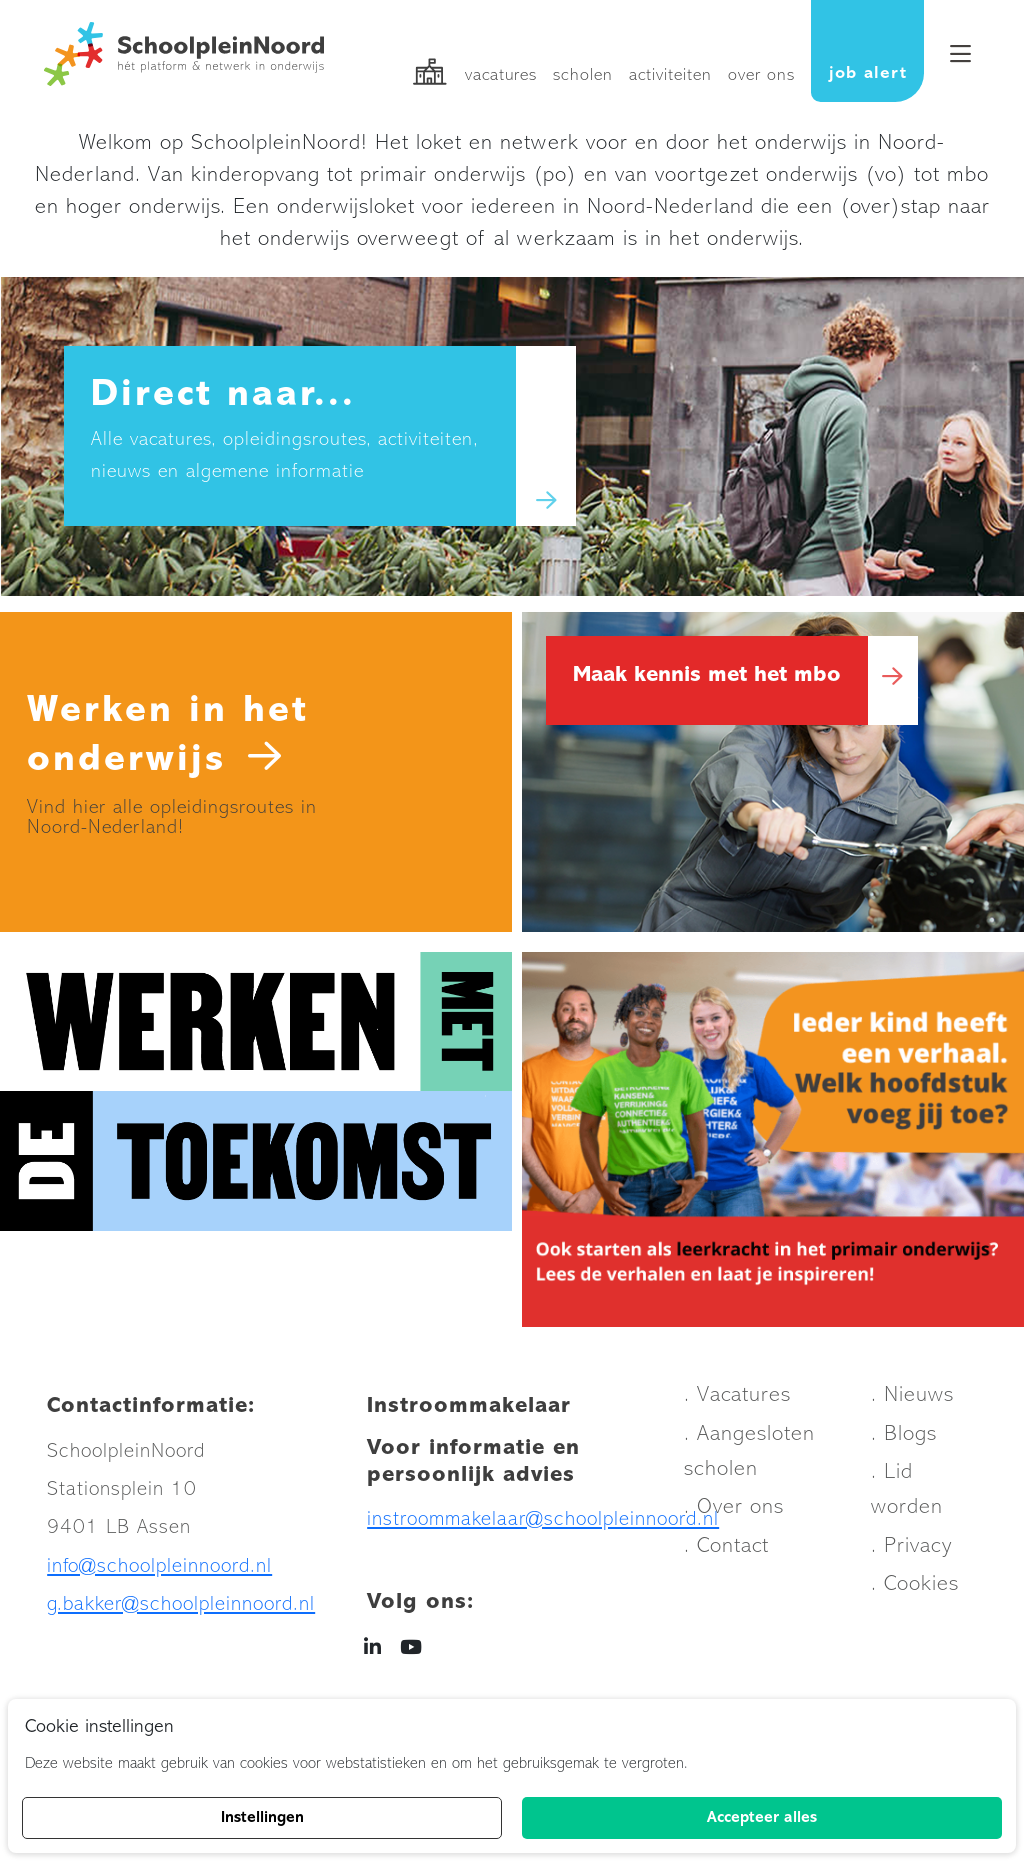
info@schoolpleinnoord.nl (159, 1570)
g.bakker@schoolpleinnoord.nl (181, 1609)
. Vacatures (737, 1400)
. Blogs (904, 1438)
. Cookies (915, 1589)
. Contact (726, 1550)
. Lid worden (907, 1495)
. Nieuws (912, 1400)
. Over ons (734, 1512)
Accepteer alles (762, 1818)
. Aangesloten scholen (749, 1456)
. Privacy (911, 1550)
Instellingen (262, 1818)
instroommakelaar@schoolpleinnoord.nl (543, 1523)
